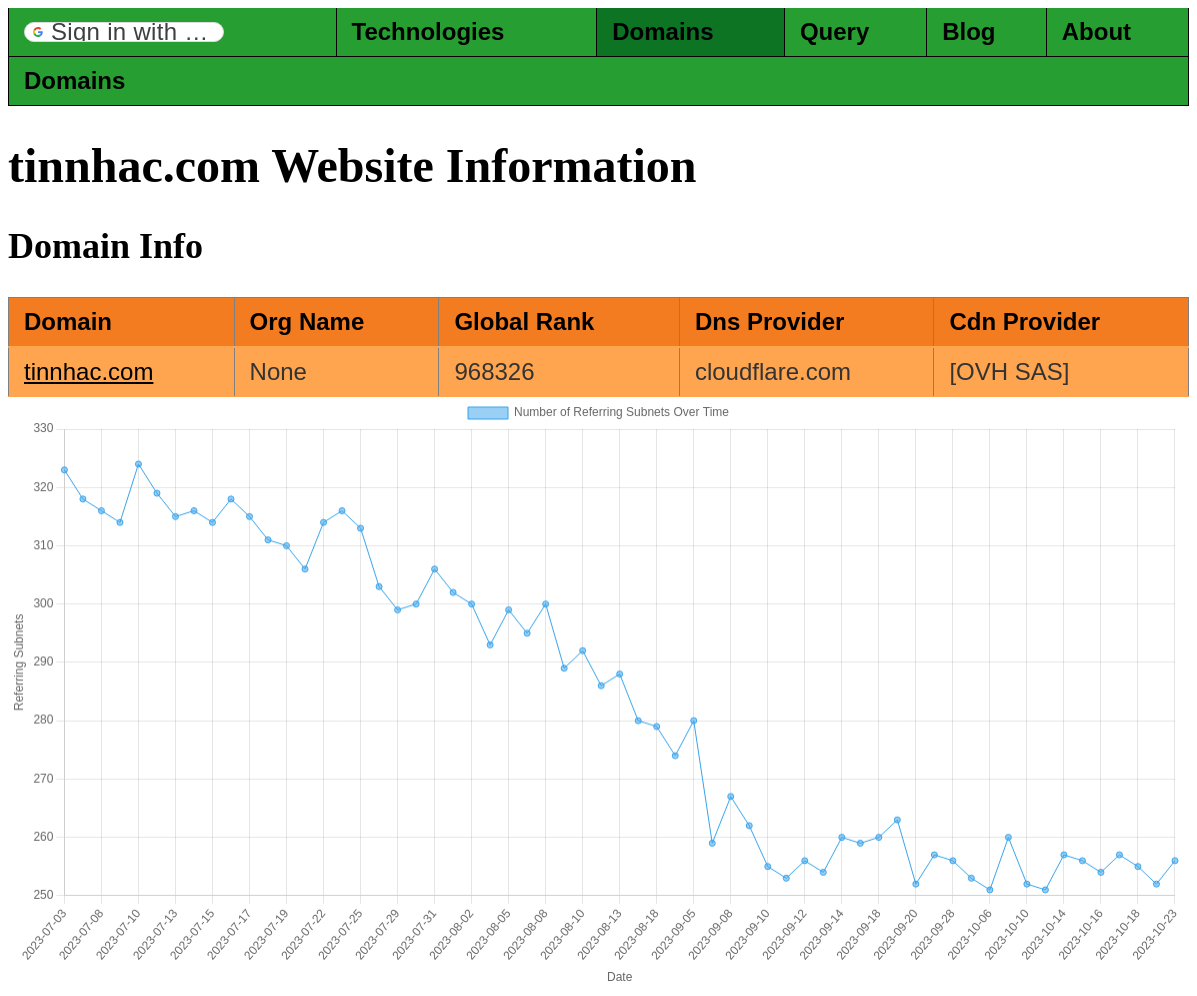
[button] (124, 32)
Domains (662, 31)
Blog (968, 31)
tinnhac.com (88, 371)
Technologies (428, 31)
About (1096, 31)
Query (834, 31)
